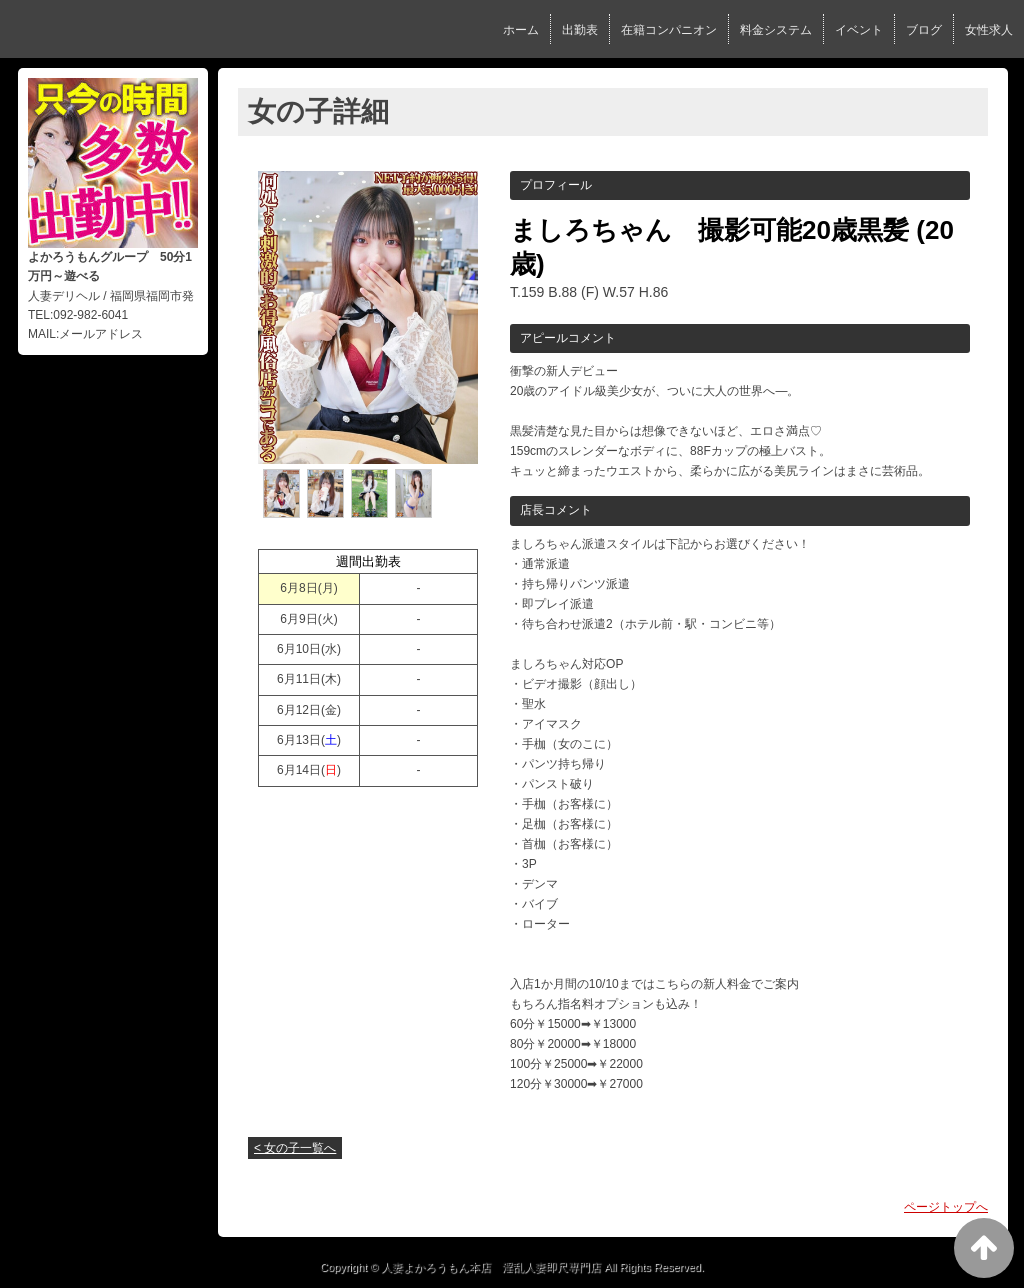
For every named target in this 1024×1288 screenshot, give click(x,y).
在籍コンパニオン (669, 30)
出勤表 (580, 30)
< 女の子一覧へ (295, 1148)
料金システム (776, 30)
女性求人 (989, 30)
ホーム (521, 30)
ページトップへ (946, 1207)
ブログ (924, 30)
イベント (859, 30)
